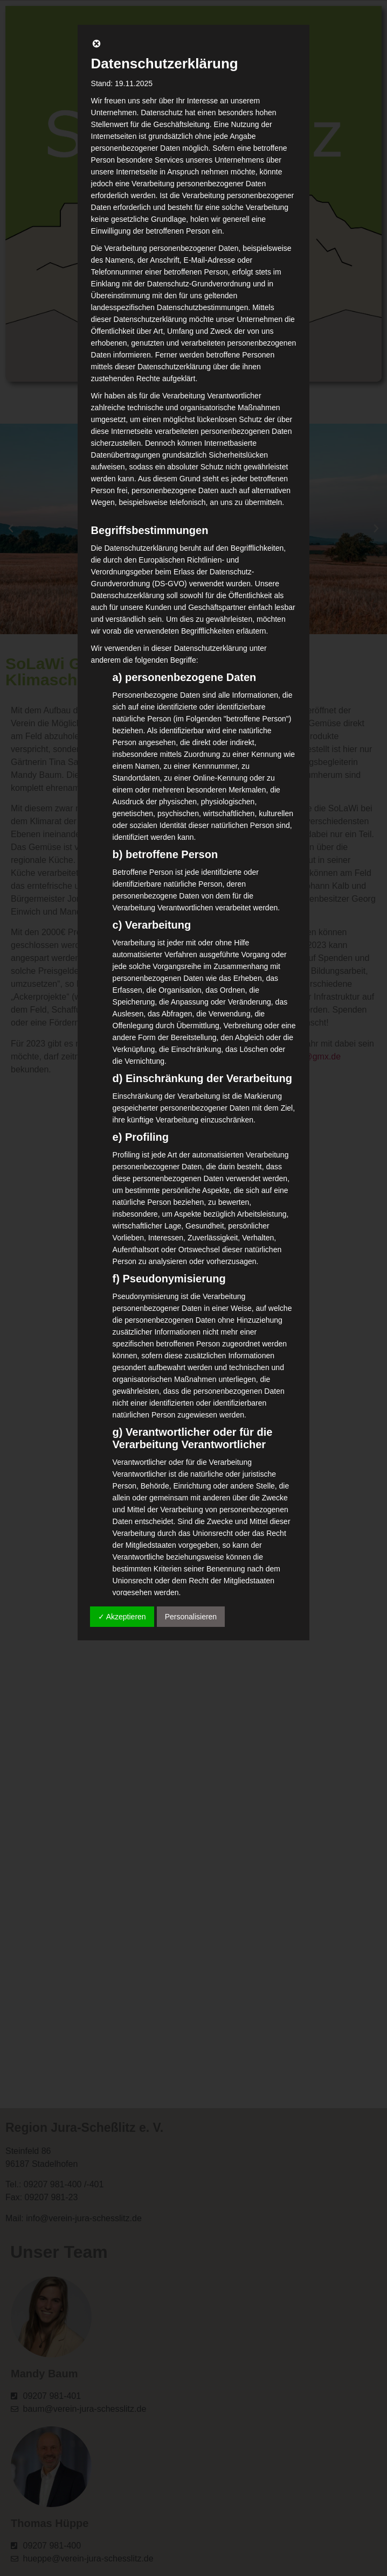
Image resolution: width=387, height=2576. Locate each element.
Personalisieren (191, 1616)
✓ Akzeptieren (122, 1616)
